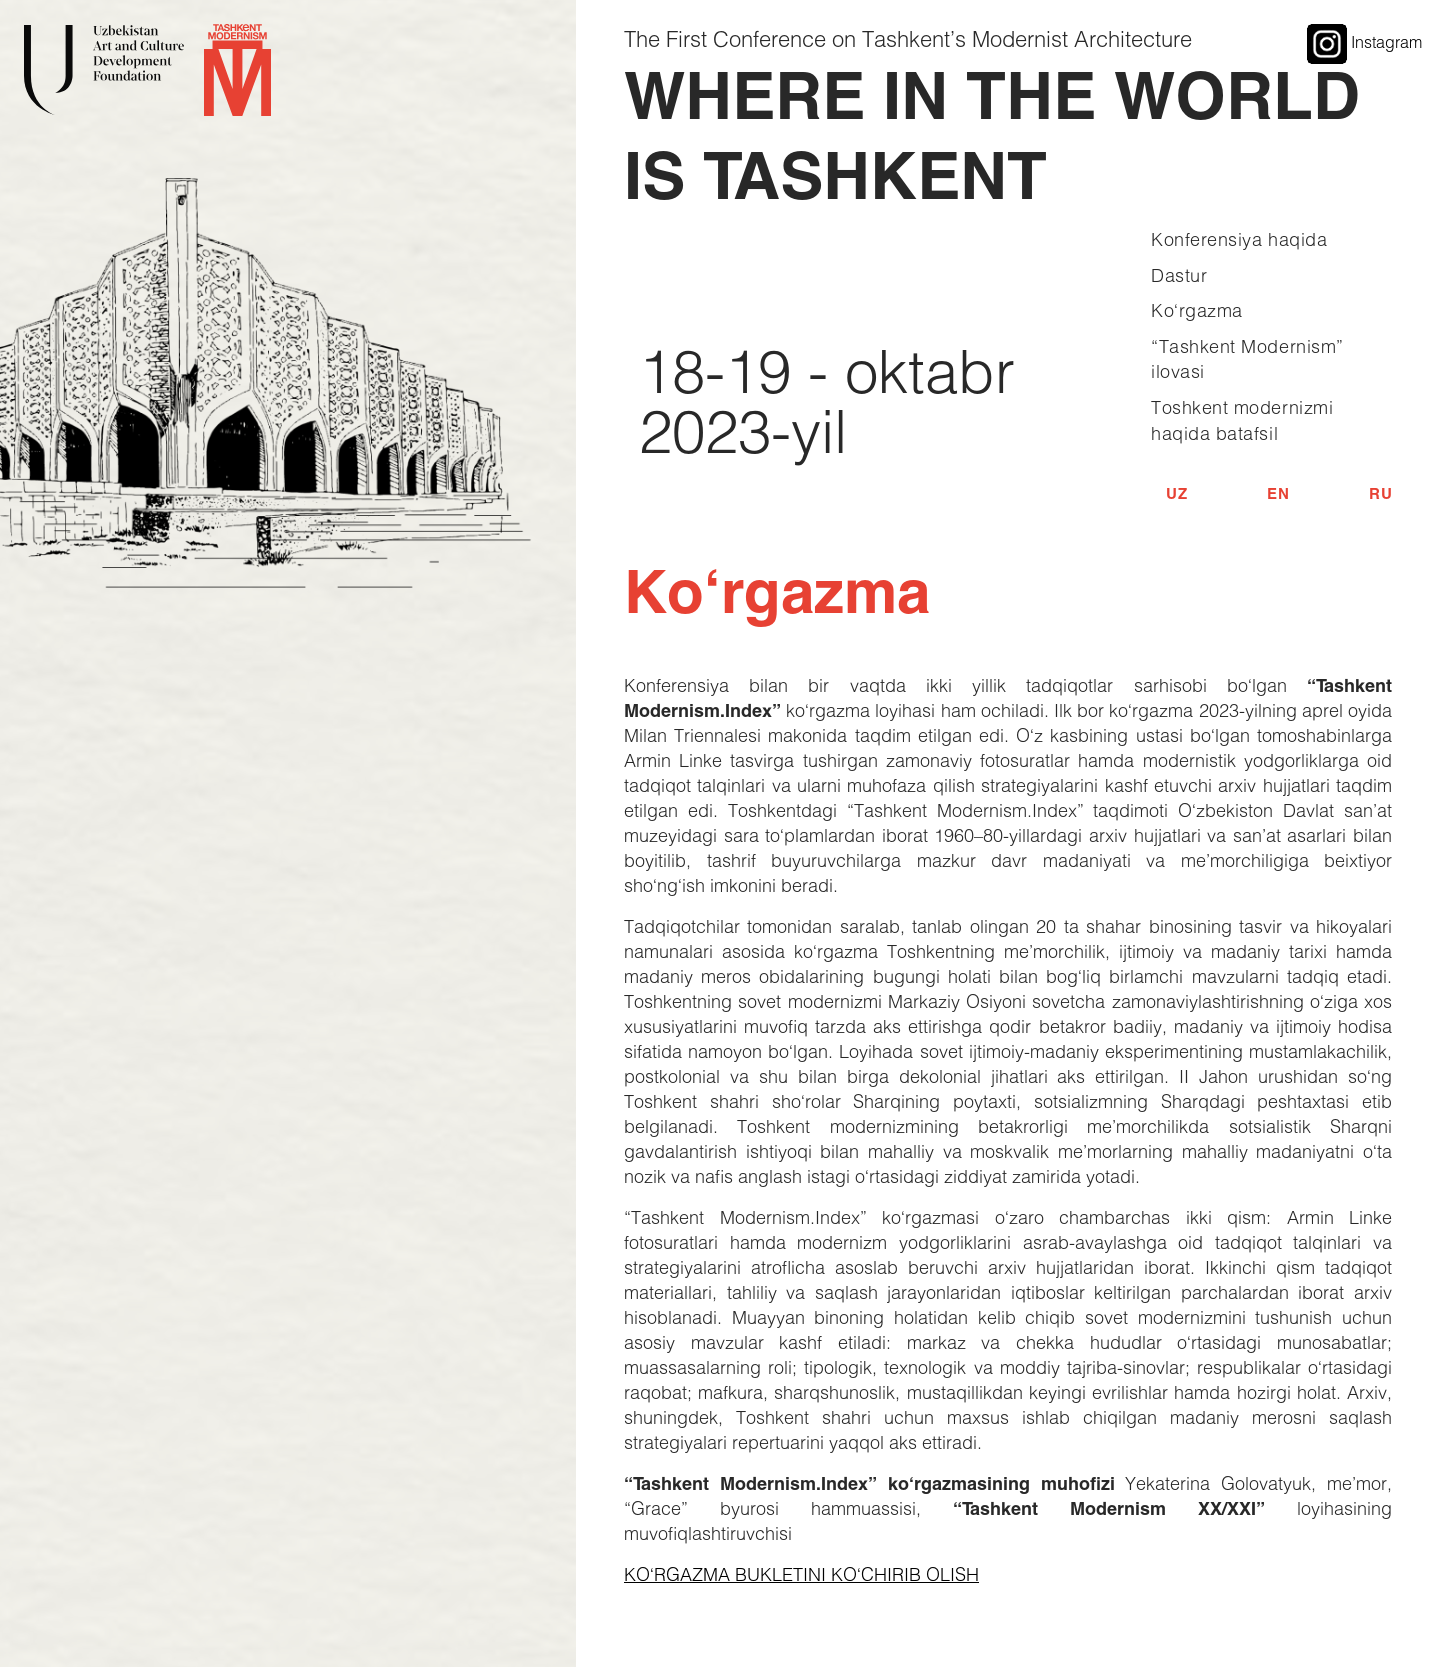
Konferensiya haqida (1239, 239)
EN (1278, 493)
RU (1380, 493)
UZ (1176, 493)
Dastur (1179, 275)
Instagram (1364, 41)
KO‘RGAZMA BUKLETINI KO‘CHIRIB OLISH (801, 1574)
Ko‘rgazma (1197, 310)
